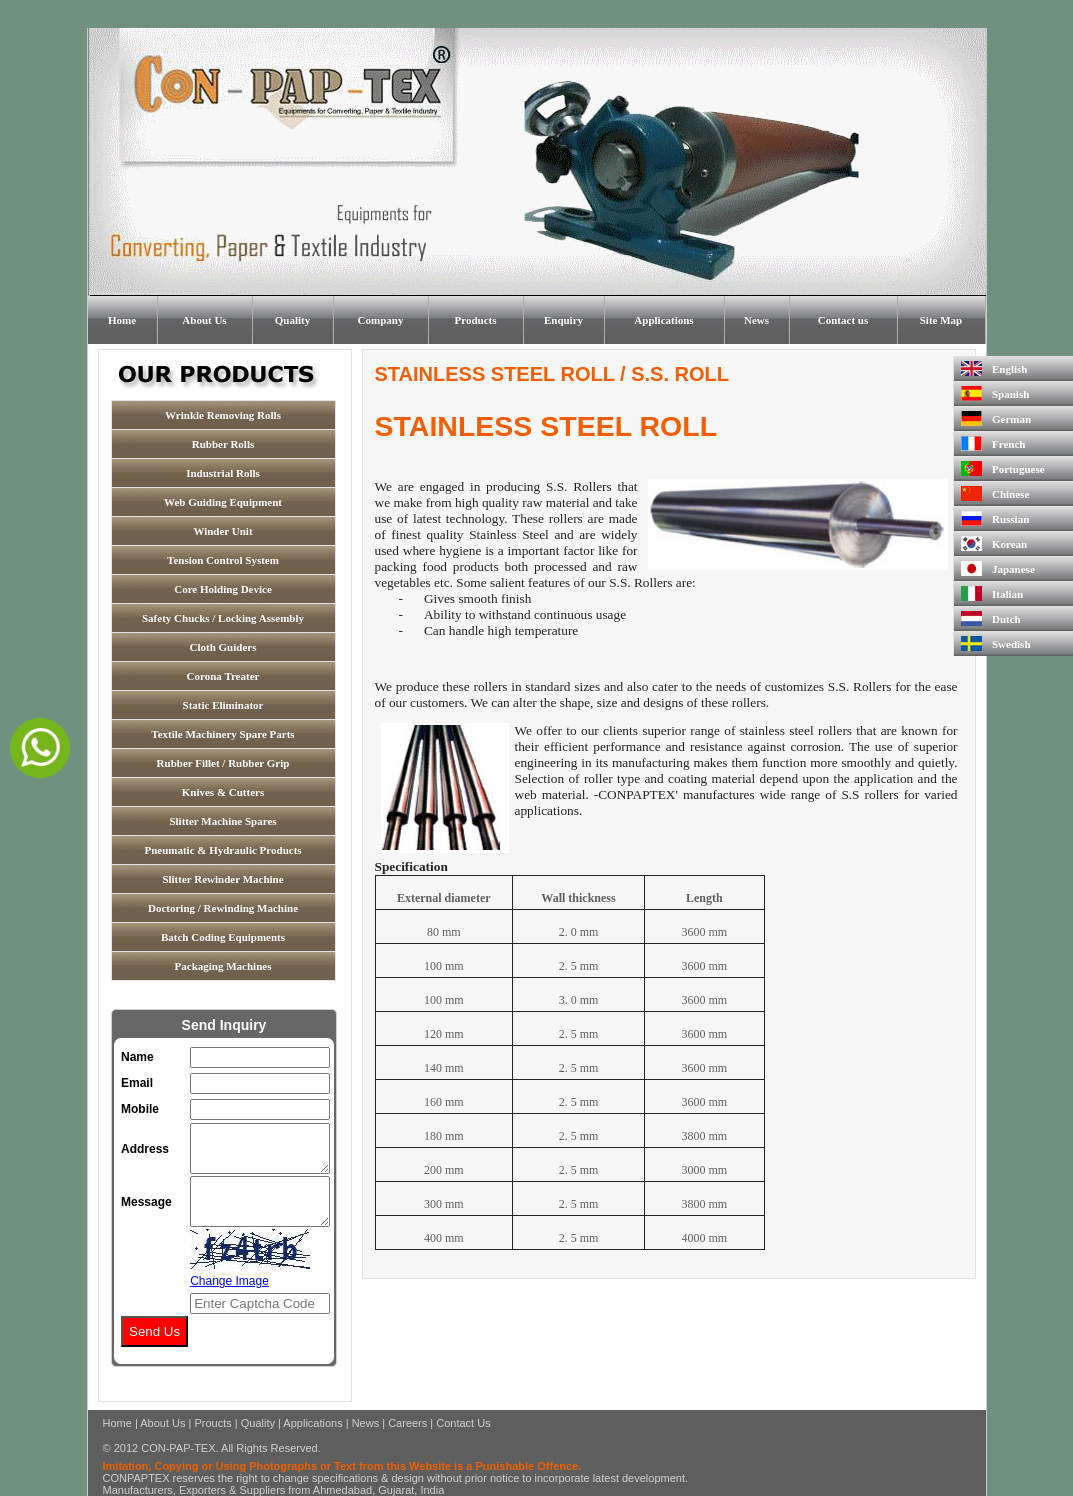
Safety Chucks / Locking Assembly (223, 618)
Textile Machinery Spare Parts (222, 734)
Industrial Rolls (223, 473)
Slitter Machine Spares (222, 821)
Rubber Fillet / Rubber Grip (223, 763)
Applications (663, 320)
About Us (204, 320)
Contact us (843, 320)
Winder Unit (222, 531)
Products (476, 320)
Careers (407, 1423)
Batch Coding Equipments (223, 937)
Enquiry (563, 320)
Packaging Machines (223, 966)
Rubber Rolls (223, 444)
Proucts (212, 1423)
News (756, 320)
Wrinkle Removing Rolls (223, 415)
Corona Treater (223, 676)
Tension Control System (223, 560)
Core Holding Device (223, 589)
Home (122, 320)
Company (381, 320)
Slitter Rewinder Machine (222, 879)
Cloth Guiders (223, 647)
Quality (292, 320)
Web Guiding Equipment (223, 502)
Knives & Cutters (223, 792)
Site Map (941, 320)
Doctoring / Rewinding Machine (223, 908)
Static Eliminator (223, 705)
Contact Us (463, 1423)
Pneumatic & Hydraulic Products (222, 850)
